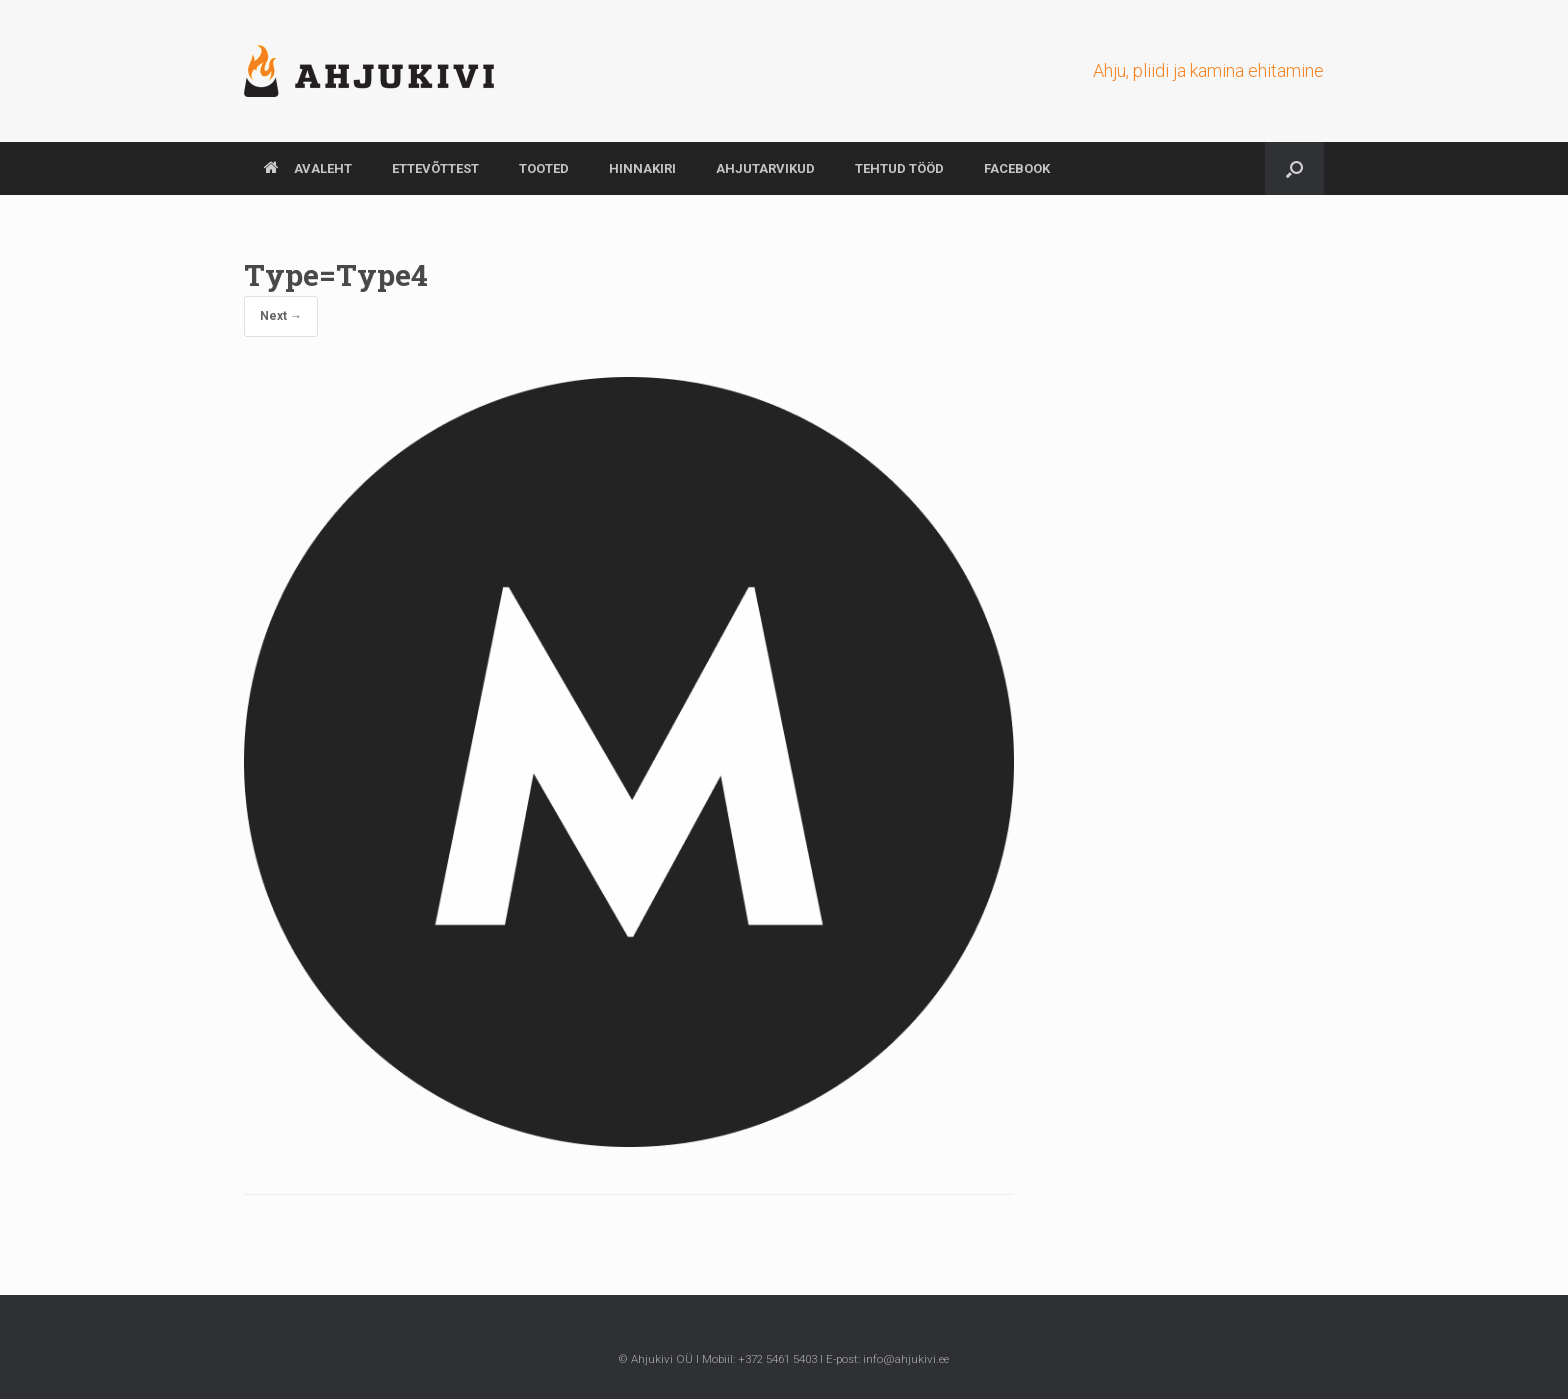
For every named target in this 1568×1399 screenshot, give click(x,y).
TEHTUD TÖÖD (899, 168)
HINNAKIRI (642, 168)
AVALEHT (308, 168)
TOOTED (544, 168)
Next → (281, 316)
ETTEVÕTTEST (435, 168)
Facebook (1017, 168)
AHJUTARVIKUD (765, 168)
